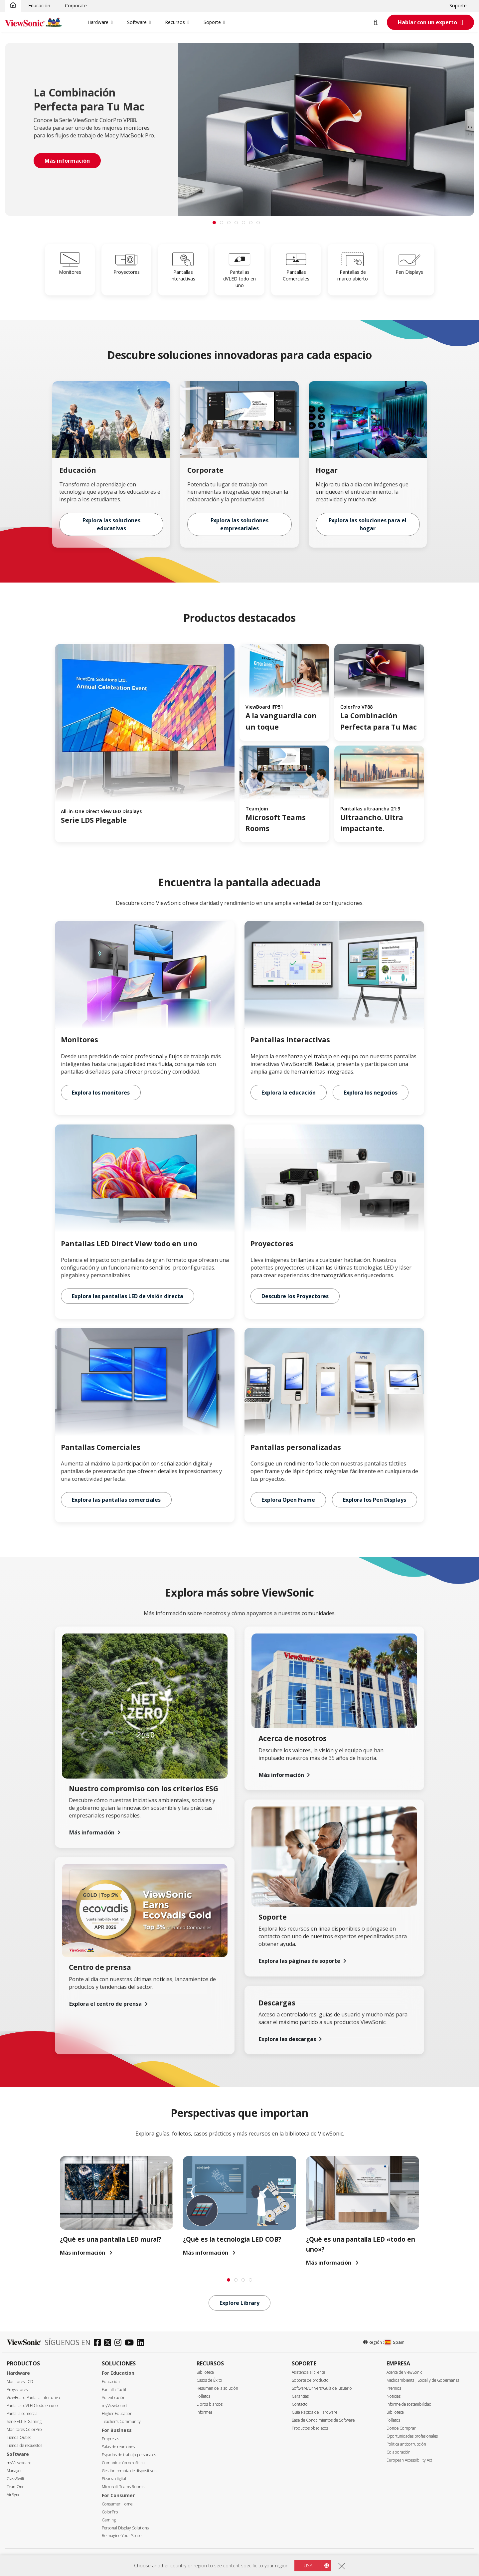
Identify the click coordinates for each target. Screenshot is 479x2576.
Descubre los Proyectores (295, 1296)
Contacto (300, 2404)
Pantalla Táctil (114, 2389)
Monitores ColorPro (24, 2429)
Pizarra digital (114, 2479)
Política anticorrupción (406, 2444)
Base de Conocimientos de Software (323, 2420)
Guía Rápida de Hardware (314, 2412)
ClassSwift (15, 2479)
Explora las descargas (287, 2039)
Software (137, 22)
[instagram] (119, 2343)
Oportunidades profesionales (412, 2436)
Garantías (300, 2396)
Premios (394, 2388)
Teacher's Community (121, 2421)
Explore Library (239, 2303)
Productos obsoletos (310, 2428)
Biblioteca (205, 2372)
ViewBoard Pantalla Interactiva (33, 2397)
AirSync (13, 2494)
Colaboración (398, 2452)
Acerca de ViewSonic (404, 2372)
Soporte (458, 5)
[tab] (214, 222)
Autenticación (113, 2397)
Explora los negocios (371, 1092)
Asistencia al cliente (308, 2372)
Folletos (203, 2396)
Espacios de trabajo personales (129, 2455)
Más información (91, 1832)
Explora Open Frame (288, 1499)
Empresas (110, 2439)
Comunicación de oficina (123, 2463)
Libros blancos (210, 2404)
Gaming (109, 2520)
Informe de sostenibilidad (409, 2404)
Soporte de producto (310, 2380)
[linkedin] (142, 2343)
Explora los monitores (101, 1092)
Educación (39, 5)
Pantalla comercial (23, 2413)
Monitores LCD (20, 2381)
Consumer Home (117, 2504)
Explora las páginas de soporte (299, 1961)
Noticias (393, 2396)
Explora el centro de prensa (105, 2003)
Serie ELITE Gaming (24, 2421)
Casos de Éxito (209, 2380)
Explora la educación (288, 1092)
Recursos (175, 22)
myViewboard (19, 2463)
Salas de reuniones (118, 2447)
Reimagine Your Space (121, 2535)
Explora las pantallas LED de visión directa (127, 1296)
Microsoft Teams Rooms (123, 2487)
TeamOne (15, 2487)
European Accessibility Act (409, 2460)
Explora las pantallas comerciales (116, 1499)
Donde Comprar (401, 2428)
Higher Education (117, 2413)
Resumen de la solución (217, 2388)
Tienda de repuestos (24, 2445)
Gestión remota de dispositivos (129, 2471)
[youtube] (131, 2343)
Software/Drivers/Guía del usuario (322, 2388)
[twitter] (109, 2343)
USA (308, 2565)
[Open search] (379, 22)
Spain (394, 2342)
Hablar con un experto (427, 22)
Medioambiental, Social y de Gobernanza (423, 2380)
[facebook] (99, 2343)
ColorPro (110, 2512)
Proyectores (17, 2389)
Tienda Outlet (19, 2437)
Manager (14, 2471)
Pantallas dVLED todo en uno (32, 2405)
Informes (204, 2412)
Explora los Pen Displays (374, 1499)
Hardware (97, 22)
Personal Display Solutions (125, 2528)
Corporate (76, 5)
